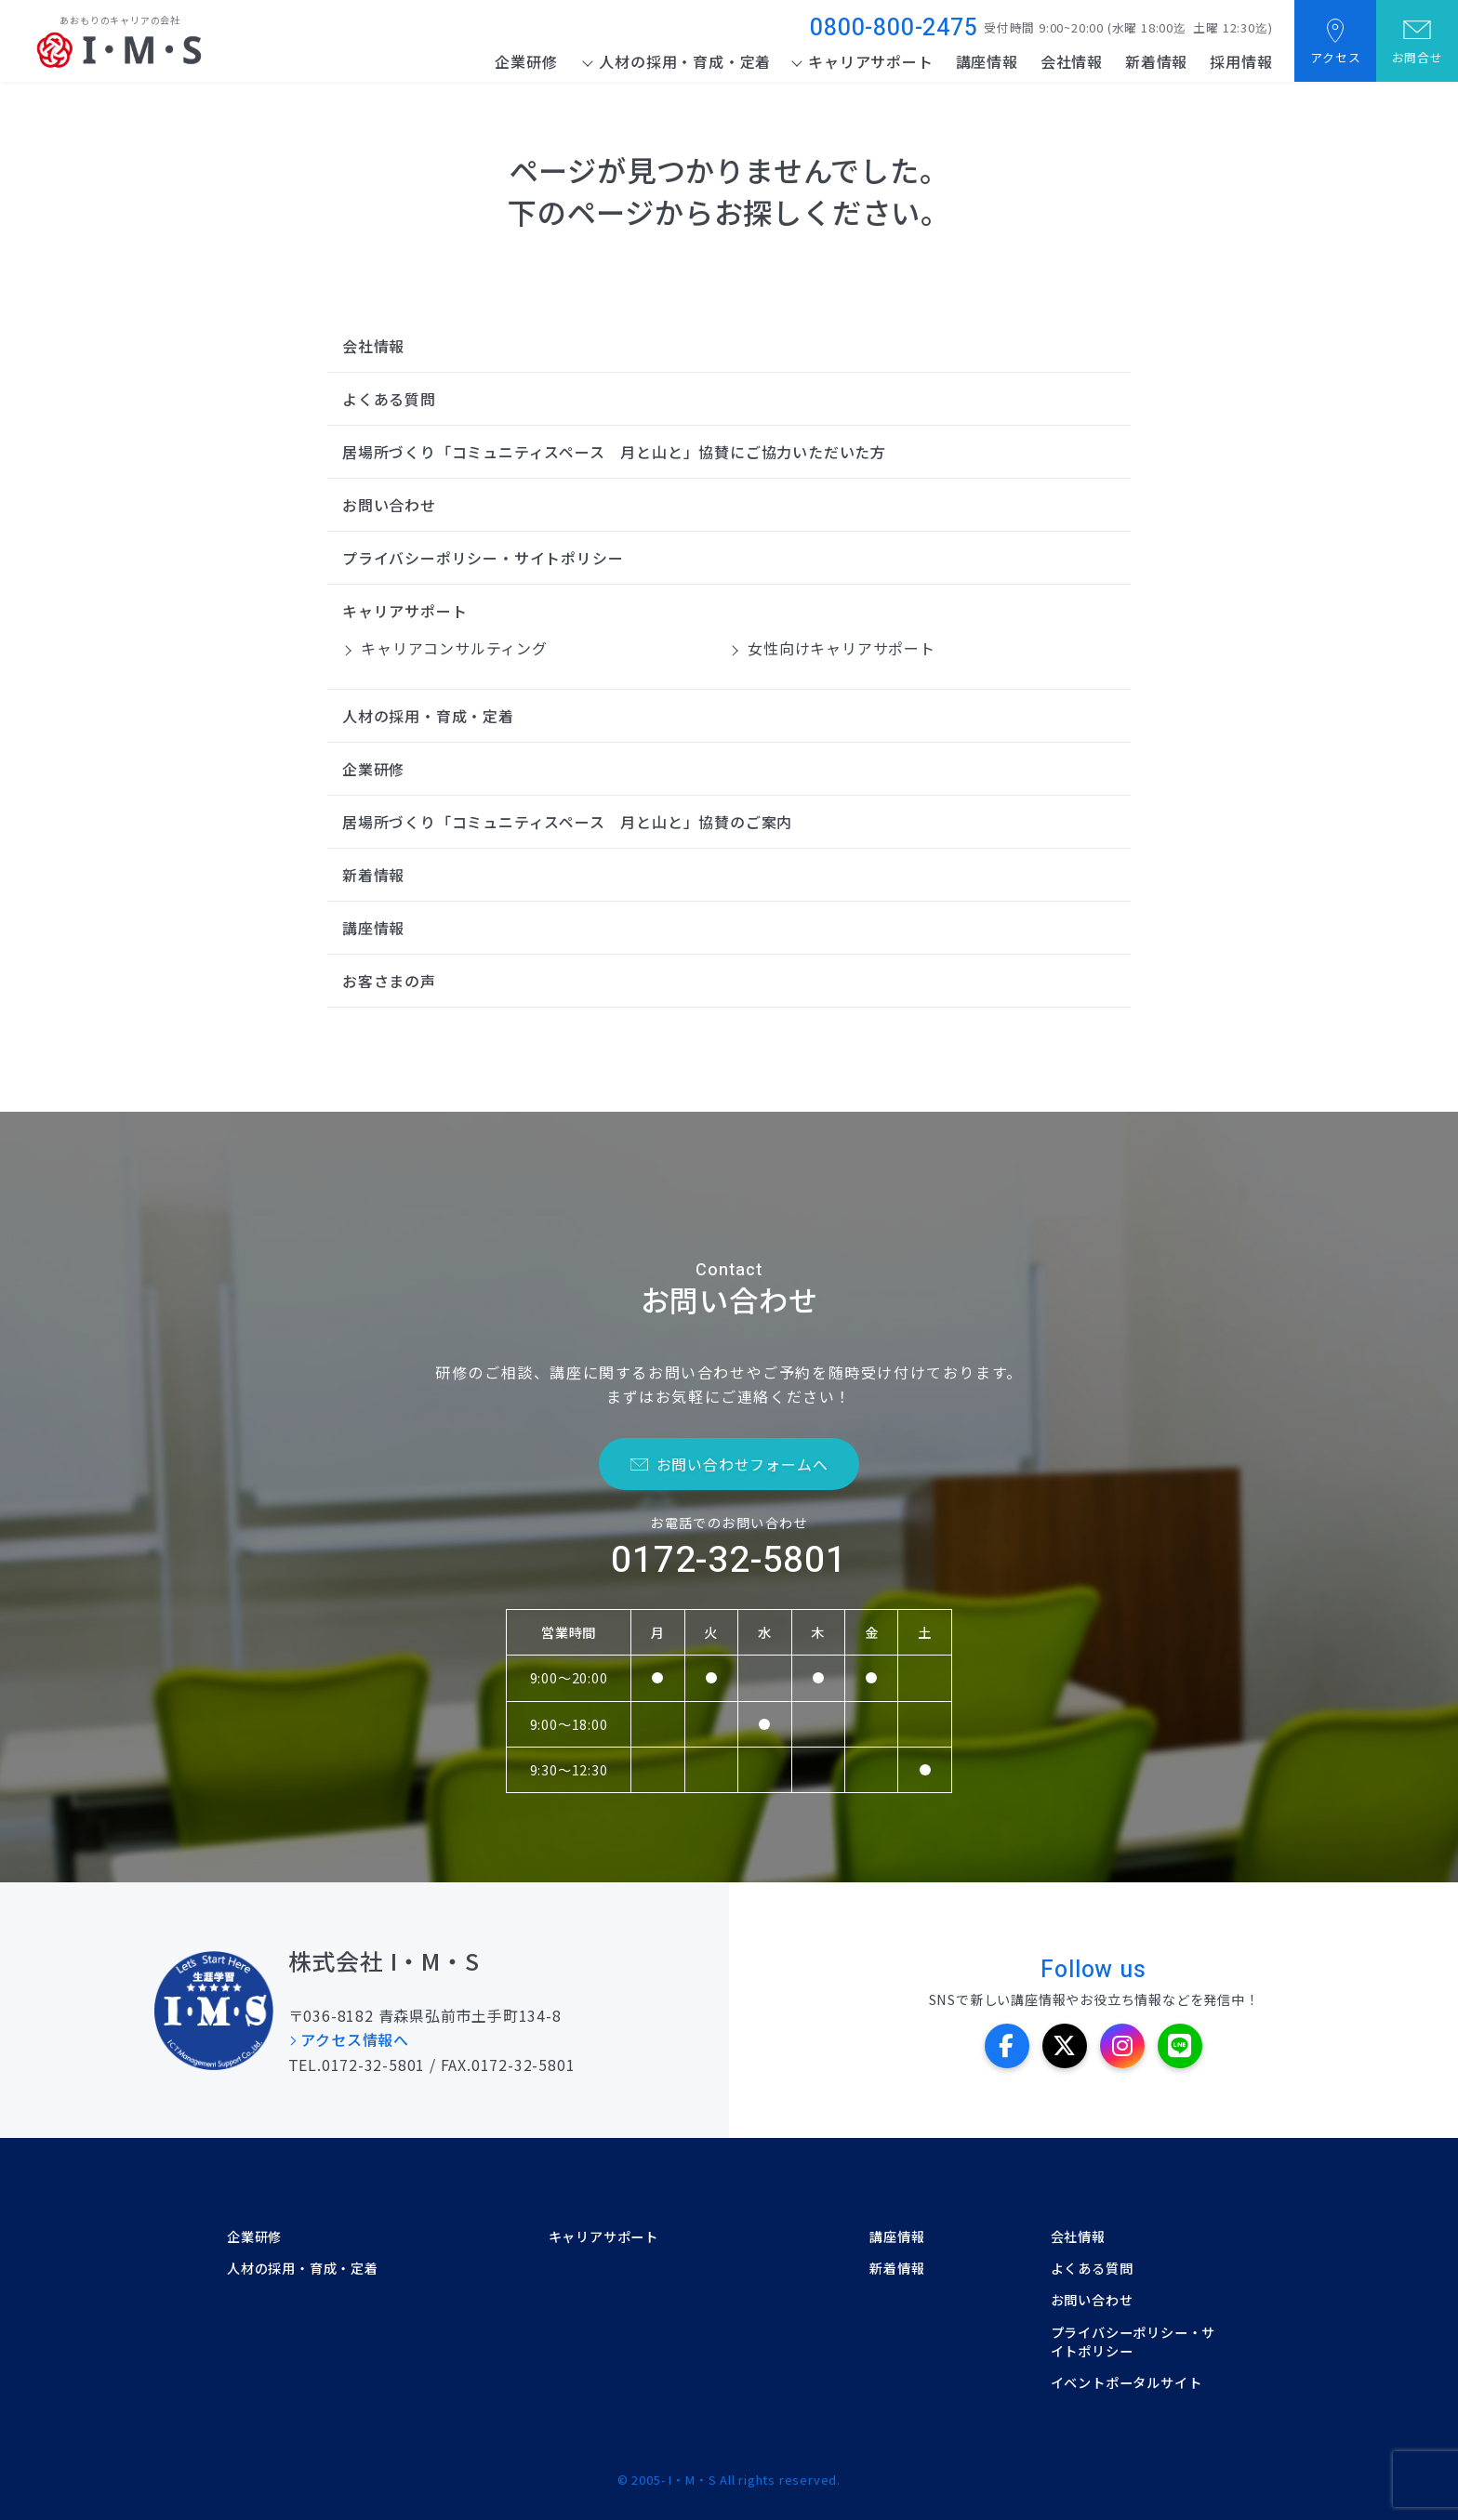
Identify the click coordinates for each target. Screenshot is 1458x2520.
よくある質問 (389, 399)
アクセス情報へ (356, 2039)
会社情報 (1071, 61)
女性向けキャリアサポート (840, 648)
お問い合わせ (389, 505)
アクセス (1335, 57)
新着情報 (1156, 61)
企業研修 (526, 61)
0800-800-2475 (893, 28)
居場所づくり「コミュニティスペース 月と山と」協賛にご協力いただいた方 (614, 452)
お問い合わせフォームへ (742, 1464)
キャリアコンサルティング (453, 648)
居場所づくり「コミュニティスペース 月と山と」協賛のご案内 (567, 822)
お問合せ (1416, 57)
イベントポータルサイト (1126, 2382)
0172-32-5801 (729, 1560)
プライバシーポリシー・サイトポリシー (482, 558)
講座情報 (986, 61)
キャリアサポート (870, 61)
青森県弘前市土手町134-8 (469, 2015)
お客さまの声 (389, 981)
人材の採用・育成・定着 (685, 61)
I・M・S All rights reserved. (755, 2480)
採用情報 (1241, 61)
